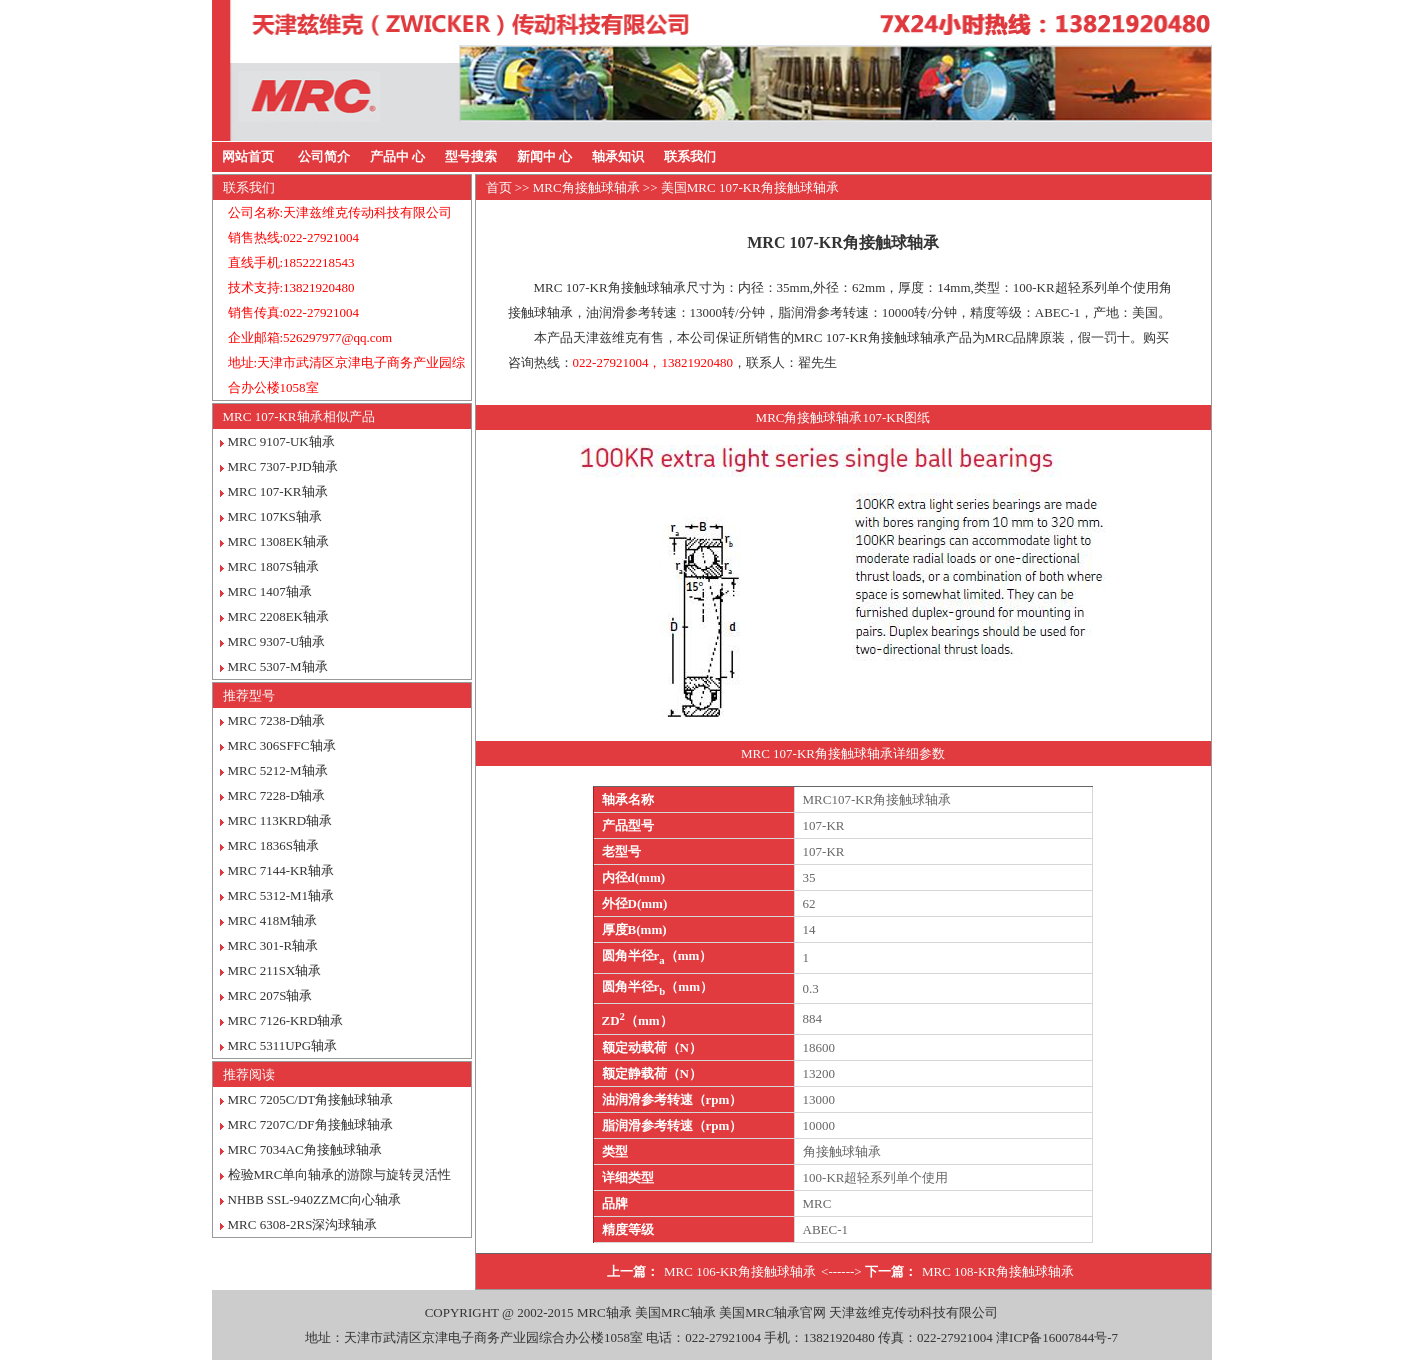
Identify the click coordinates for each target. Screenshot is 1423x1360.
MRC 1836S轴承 (273, 845)
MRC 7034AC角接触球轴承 (305, 1149)
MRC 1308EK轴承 (278, 541)
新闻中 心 (544, 156)
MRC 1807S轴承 (273, 566)
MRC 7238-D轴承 (277, 720)
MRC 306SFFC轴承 (282, 745)
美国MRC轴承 (675, 1312)
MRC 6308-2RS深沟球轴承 (303, 1224)
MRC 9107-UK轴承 (281, 441)
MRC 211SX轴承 (275, 970)
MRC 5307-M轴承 (278, 666)
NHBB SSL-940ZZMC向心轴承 (315, 1199)
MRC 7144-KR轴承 (281, 870)
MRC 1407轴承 (270, 591)
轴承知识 (618, 156)
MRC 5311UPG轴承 (283, 1045)
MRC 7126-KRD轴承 (286, 1020)
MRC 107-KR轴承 (278, 491)
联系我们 (690, 156)
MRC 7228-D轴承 (277, 795)
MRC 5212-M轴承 (278, 770)
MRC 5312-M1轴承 (281, 895)
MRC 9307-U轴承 (277, 641)
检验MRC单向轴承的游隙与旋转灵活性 (340, 1174)
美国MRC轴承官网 (772, 1312)
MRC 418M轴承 (272, 920)
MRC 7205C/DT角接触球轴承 (311, 1099)
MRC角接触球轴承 (586, 187)
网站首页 (248, 156)
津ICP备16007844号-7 (1057, 1337)
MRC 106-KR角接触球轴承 (740, 1271)
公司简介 (324, 156)
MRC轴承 (604, 1312)
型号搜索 (471, 156)
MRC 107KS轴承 (275, 516)
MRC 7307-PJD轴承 (283, 466)
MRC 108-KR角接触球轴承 (998, 1271)
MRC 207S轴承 (270, 995)
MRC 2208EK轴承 (278, 616)
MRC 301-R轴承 (273, 945)
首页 (499, 187)
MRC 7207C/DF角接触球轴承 (310, 1124)
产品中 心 (397, 156)
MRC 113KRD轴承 (280, 820)
